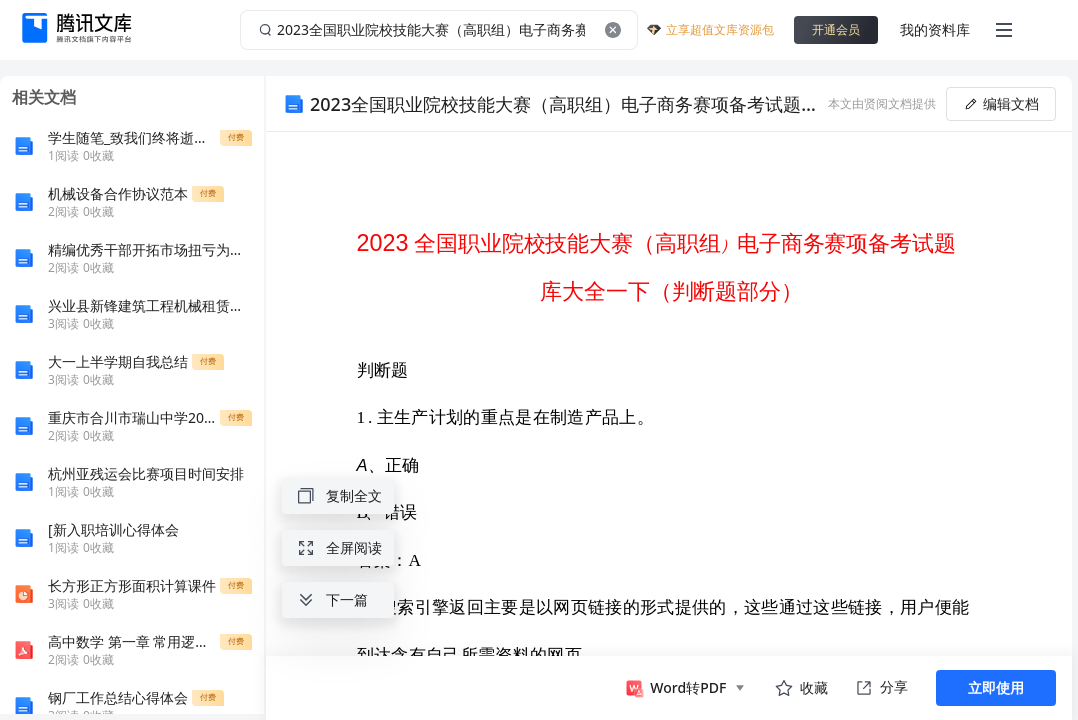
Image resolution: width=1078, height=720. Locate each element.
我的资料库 (935, 29)
